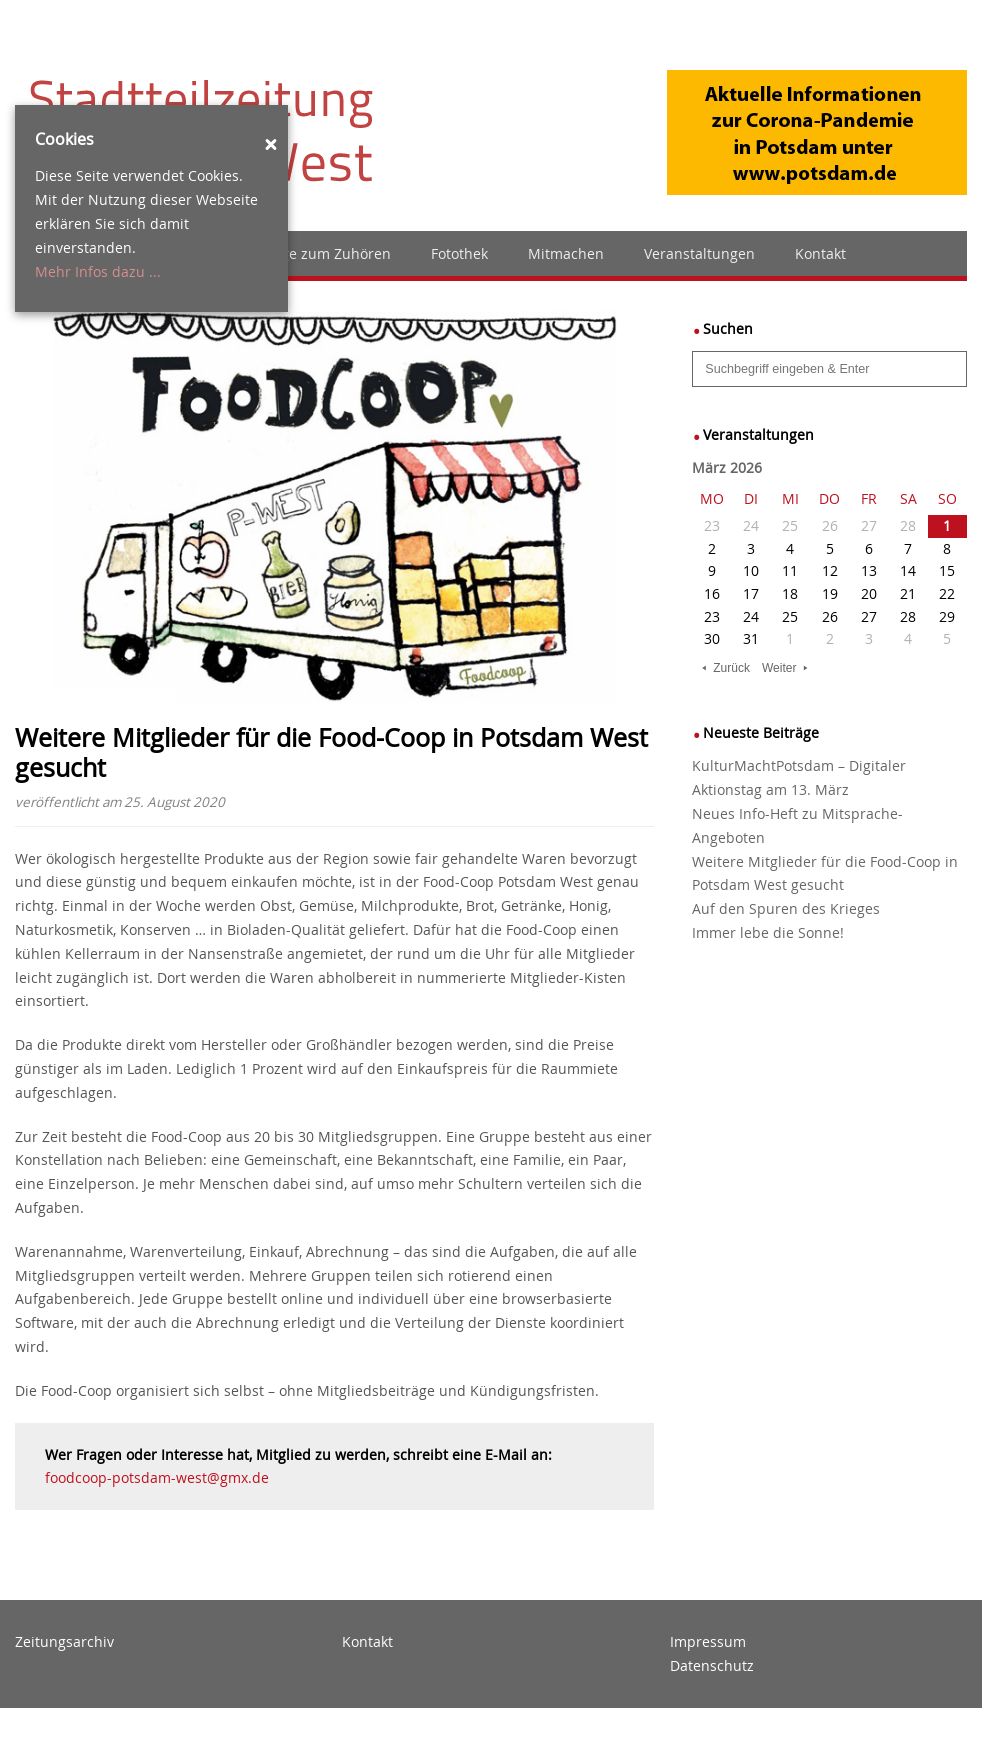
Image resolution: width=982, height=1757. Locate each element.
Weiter (779, 668)
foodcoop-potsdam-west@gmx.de (157, 1477)
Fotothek (459, 253)
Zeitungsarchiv (64, 1641)
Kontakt (820, 253)
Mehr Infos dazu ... (98, 271)
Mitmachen (566, 253)
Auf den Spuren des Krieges (786, 908)
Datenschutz (712, 1665)
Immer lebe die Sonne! (768, 932)
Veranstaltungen (699, 253)
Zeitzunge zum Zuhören (311, 253)
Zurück (731, 668)
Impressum (708, 1641)
